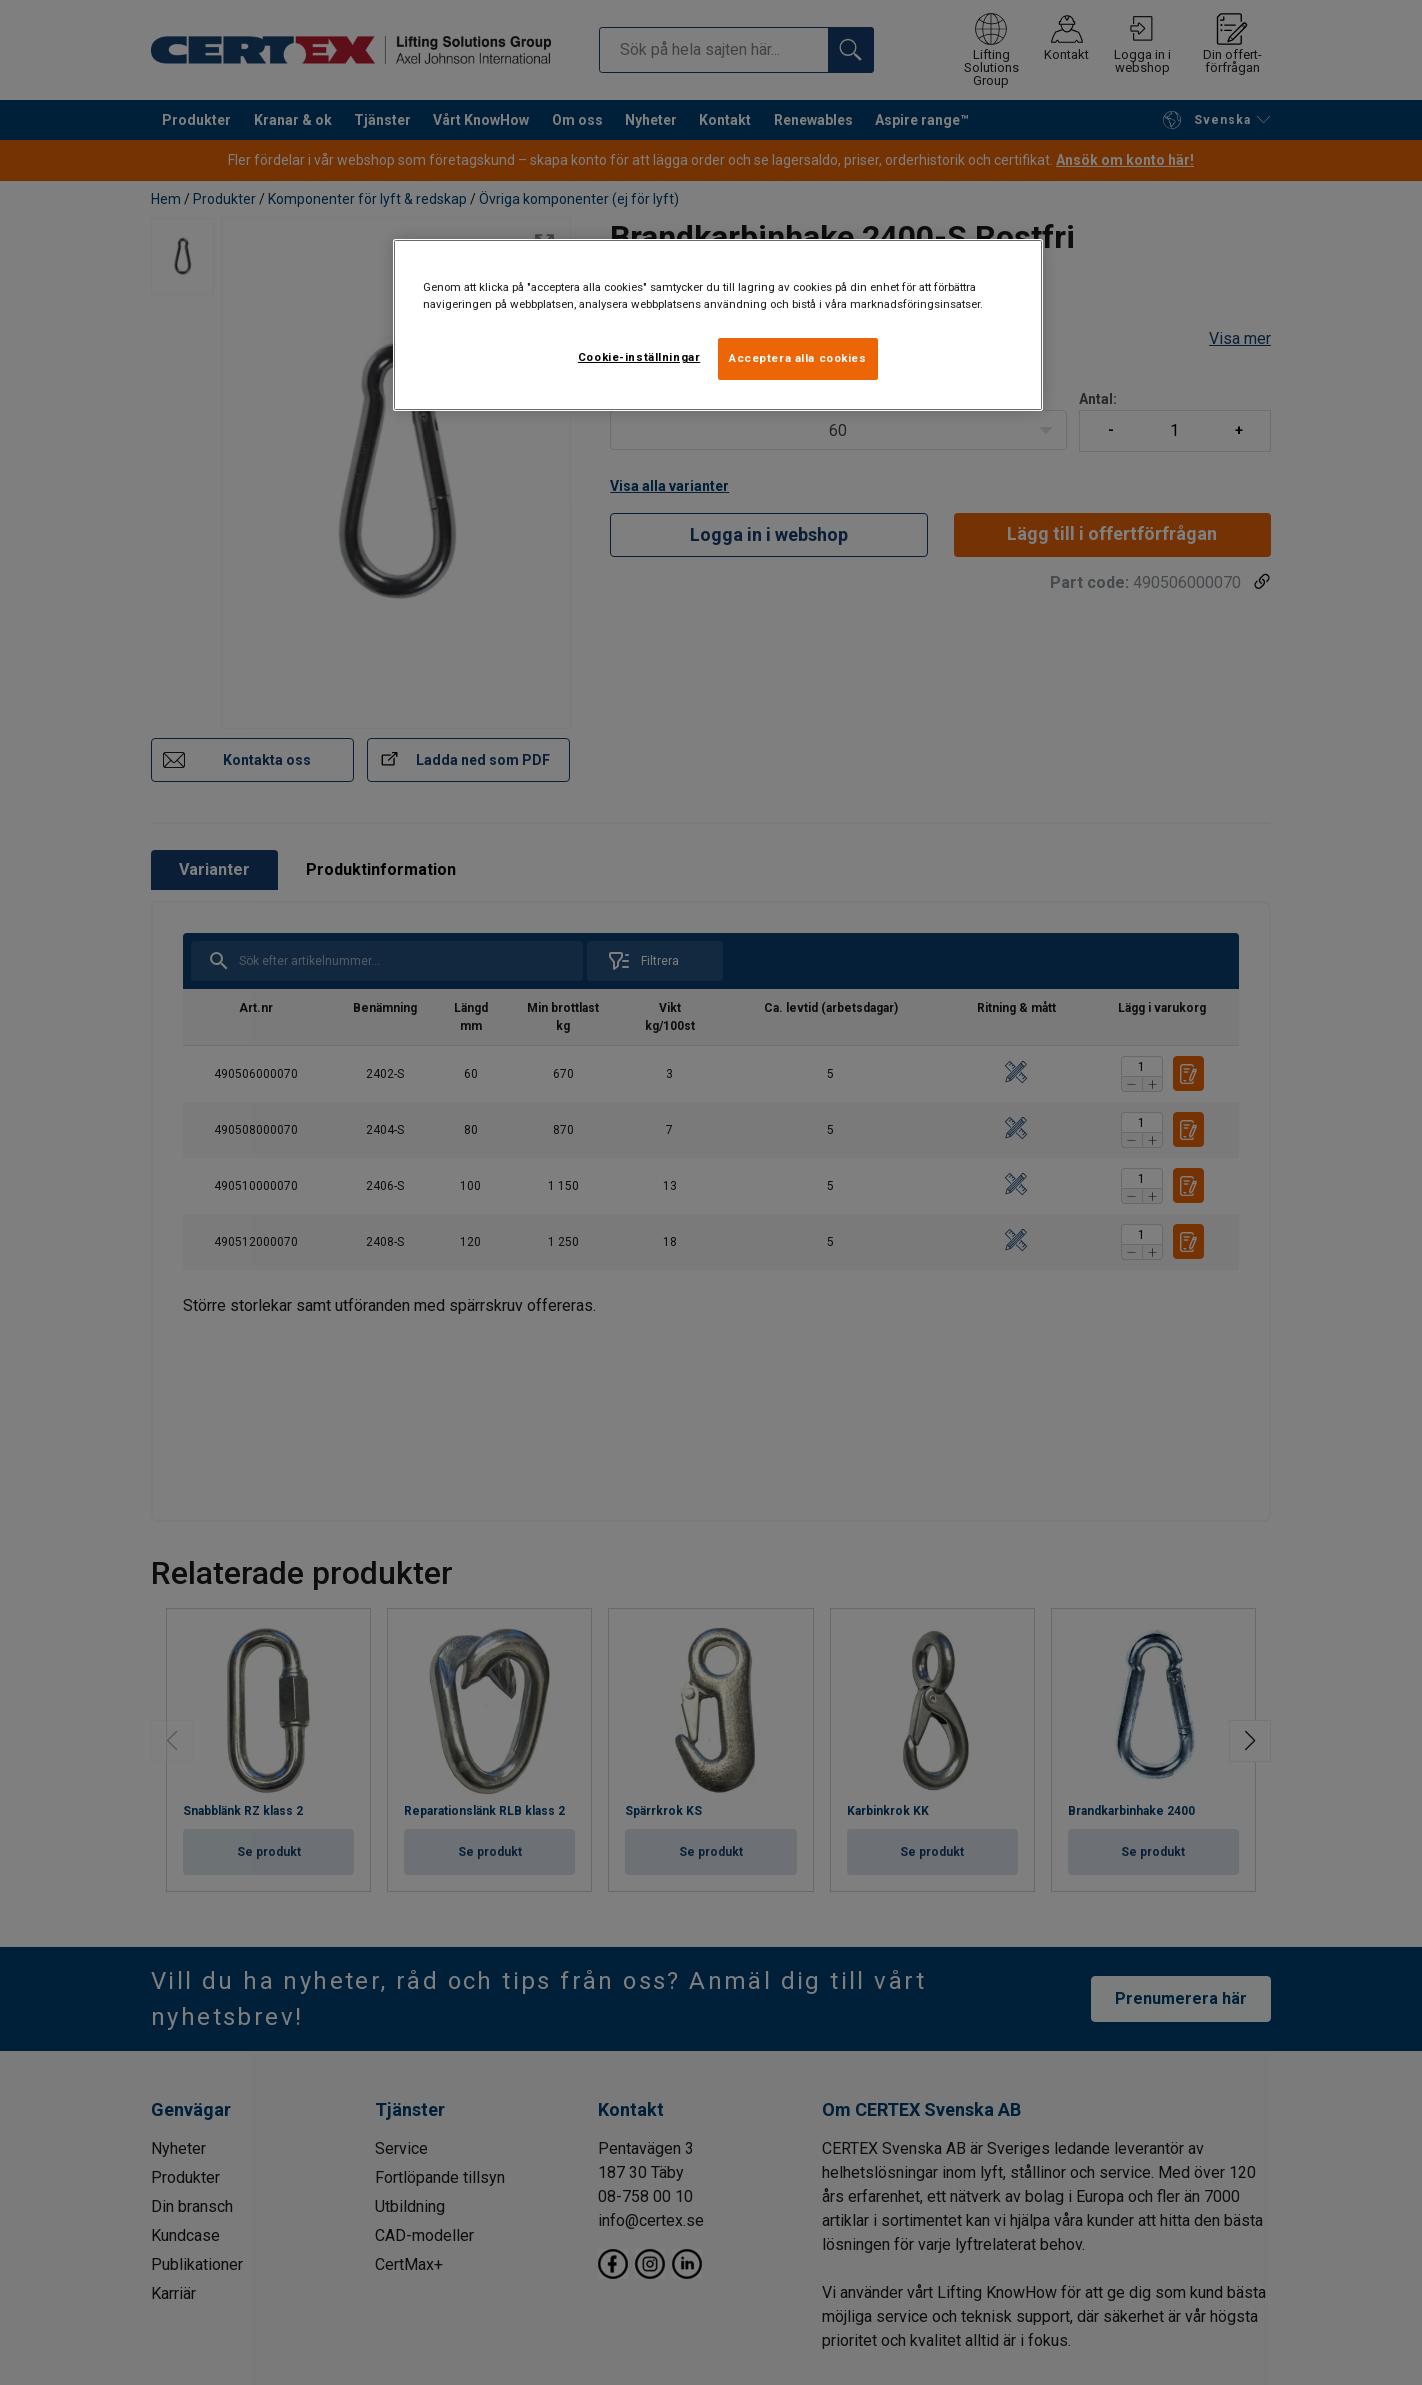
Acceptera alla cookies (798, 358)
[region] (718, 325)
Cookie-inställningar (639, 357)
